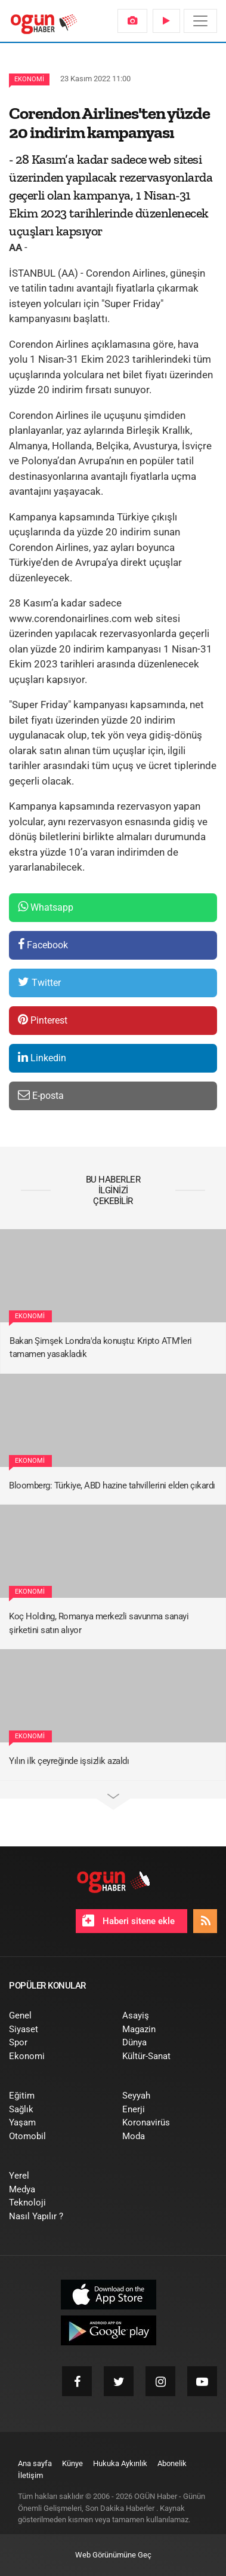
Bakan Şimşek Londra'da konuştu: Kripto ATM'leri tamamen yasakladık (101, 1348)
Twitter (39, 982)
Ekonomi (29, 79)
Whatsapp (45, 906)
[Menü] (200, 21)
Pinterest (42, 1019)
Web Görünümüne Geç (113, 2554)
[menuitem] (132, 21)
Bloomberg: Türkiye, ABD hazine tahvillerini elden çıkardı (112, 1485)
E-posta (41, 1095)
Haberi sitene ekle (128, 1920)
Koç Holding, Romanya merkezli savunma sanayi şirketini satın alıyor (98, 1623)
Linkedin (42, 1057)
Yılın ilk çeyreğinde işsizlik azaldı (69, 1761)
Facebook (43, 944)
